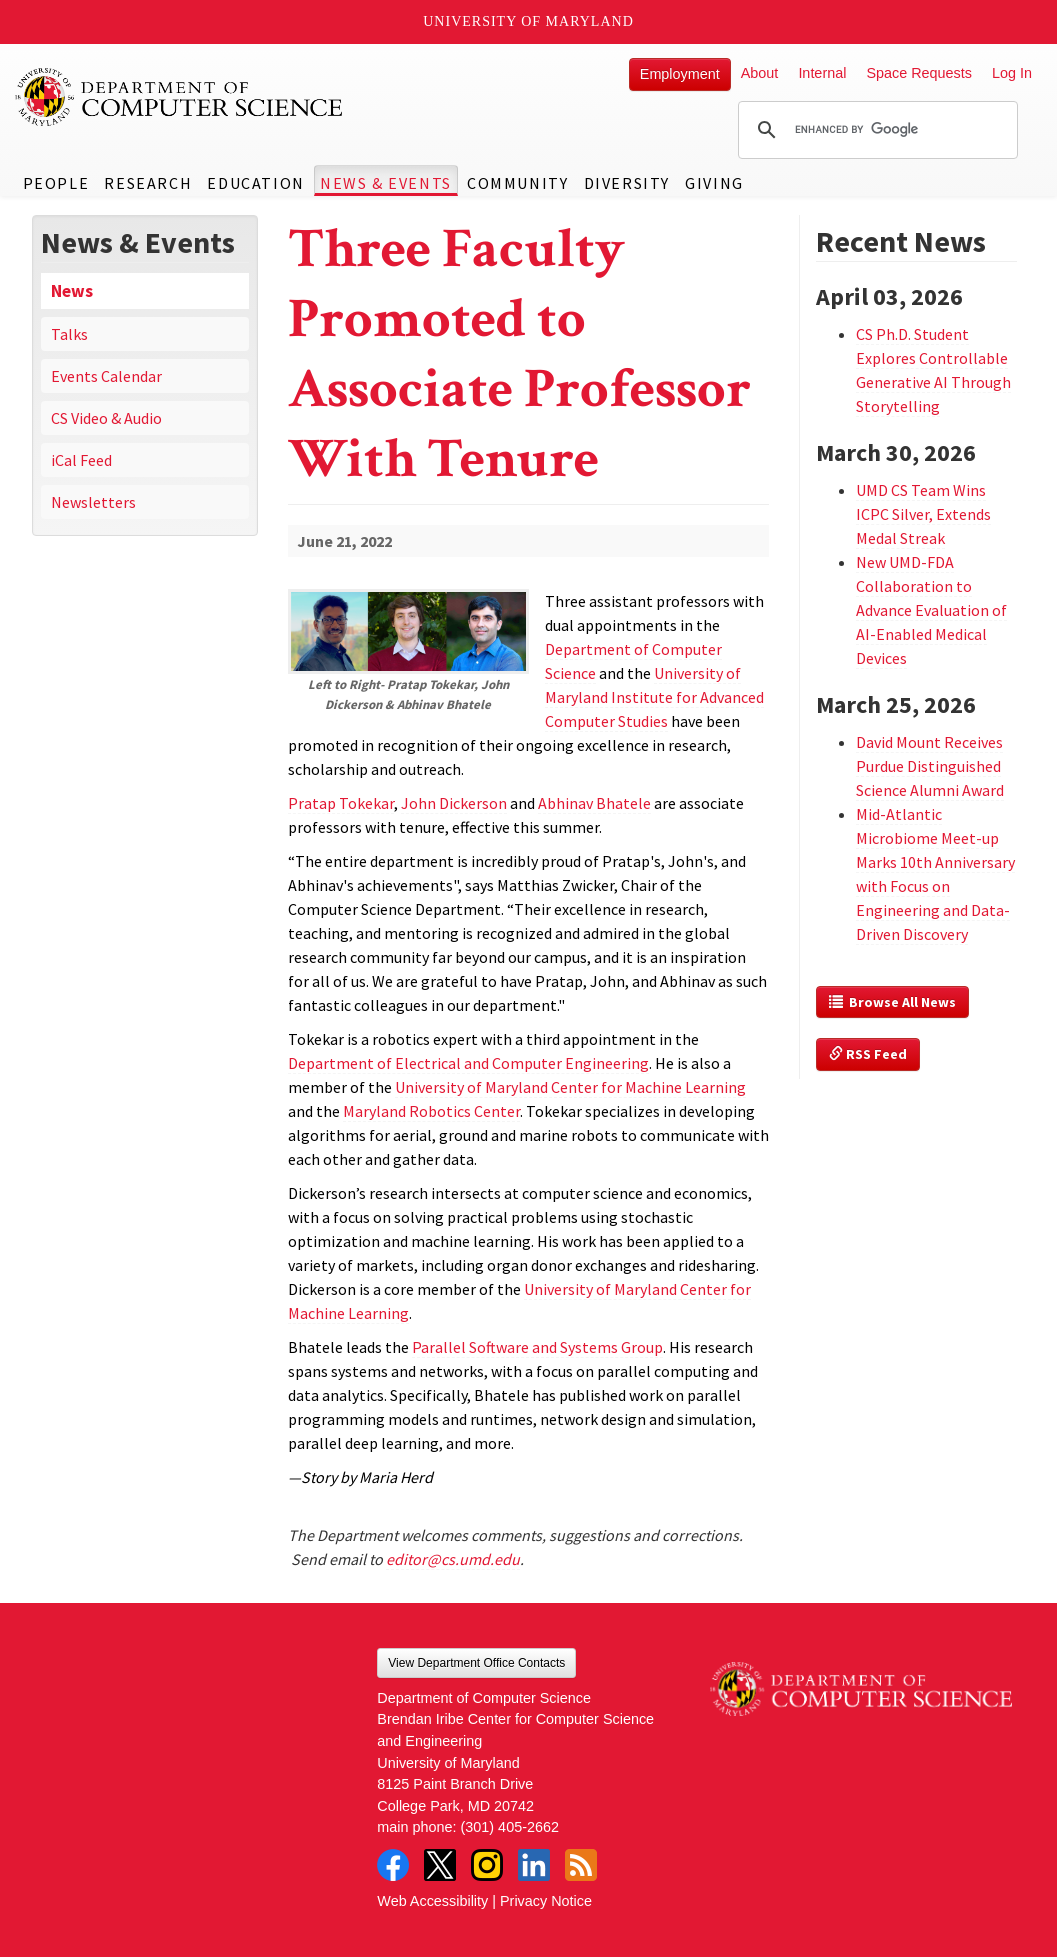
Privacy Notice (546, 1901)
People (56, 183)
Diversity (627, 183)
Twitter (440, 1865)
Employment (680, 74)
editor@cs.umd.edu (453, 1559)
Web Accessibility (432, 1901)
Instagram (487, 1865)
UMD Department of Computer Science (180, 97)
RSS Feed (868, 1054)
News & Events (386, 183)
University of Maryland (528, 21)
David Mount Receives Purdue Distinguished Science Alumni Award (930, 766)
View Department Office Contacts (476, 1663)
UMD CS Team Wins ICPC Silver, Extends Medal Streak (923, 514)
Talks (69, 334)
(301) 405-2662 (510, 1827)
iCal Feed (81, 460)
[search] (875, 130)
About (760, 73)
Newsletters (93, 502)
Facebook (393, 1865)
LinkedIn (534, 1865)
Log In (1012, 73)
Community (517, 183)
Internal (822, 73)
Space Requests (919, 73)
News (72, 291)
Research (148, 183)
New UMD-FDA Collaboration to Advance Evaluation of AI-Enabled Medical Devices (931, 610)
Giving (714, 183)
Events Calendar (106, 376)
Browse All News (892, 1002)
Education (255, 183)
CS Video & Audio (106, 418)
